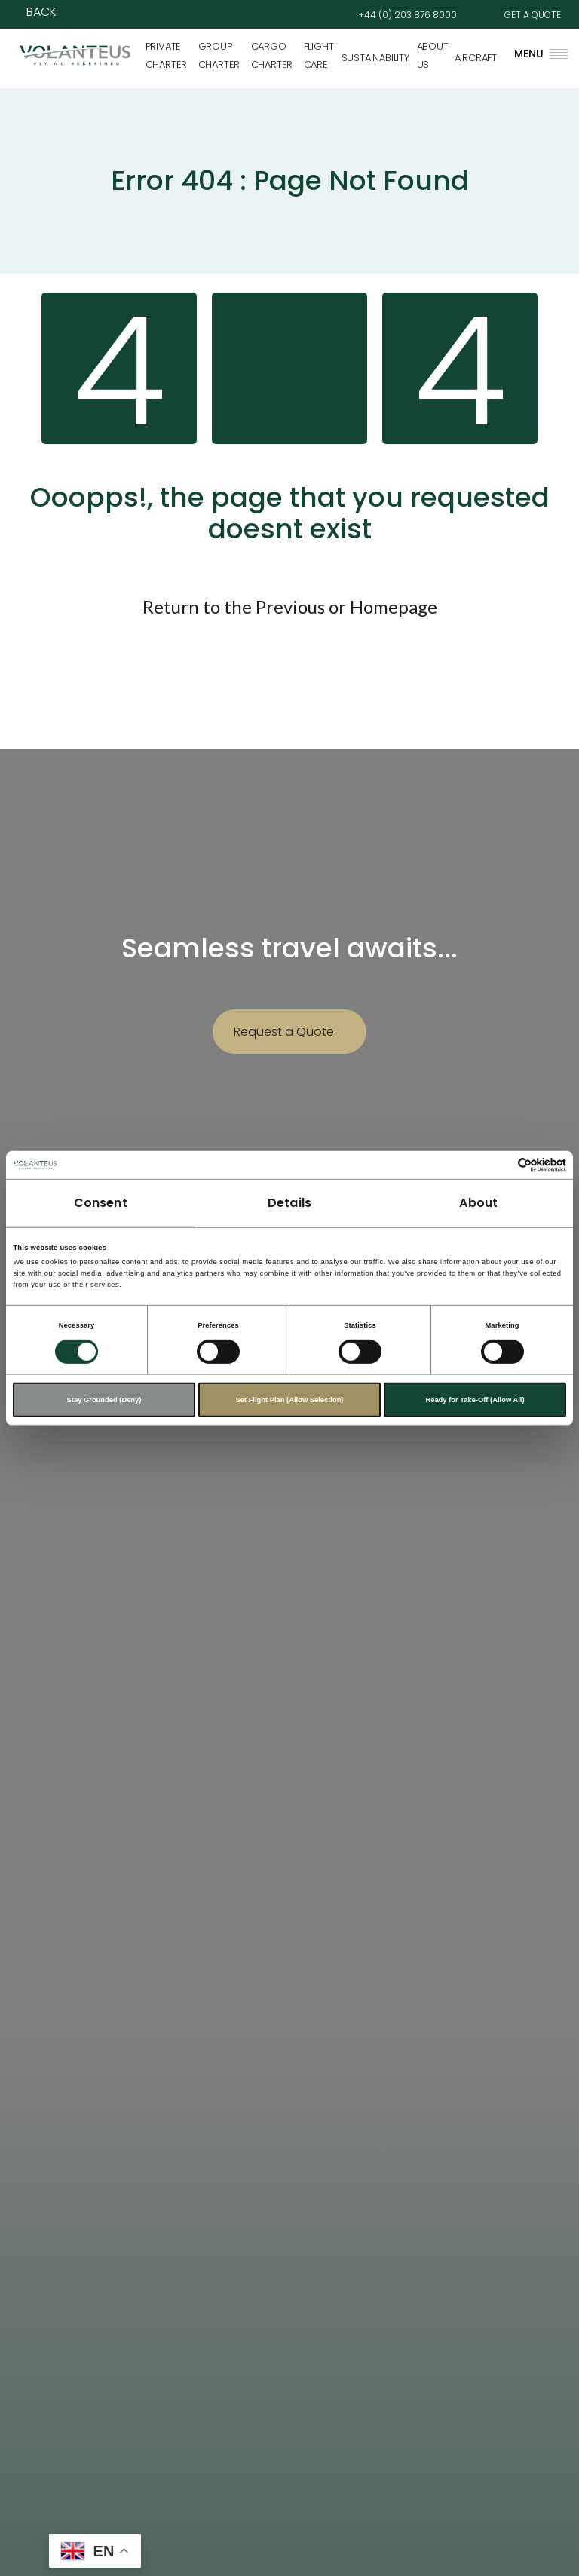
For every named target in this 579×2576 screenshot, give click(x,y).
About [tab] (478, 1202)
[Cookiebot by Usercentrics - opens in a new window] (500, 1165)
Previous (290, 606)
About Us (433, 55)
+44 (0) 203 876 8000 (408, 14)
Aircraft (476, 58)
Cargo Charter (272, 55)
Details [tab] (289, 1202)
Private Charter (167, 55)
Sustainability (375, 58)
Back (41, 11)
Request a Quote (284, 1031)
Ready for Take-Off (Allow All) (474, 1400)
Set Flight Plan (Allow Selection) (289, 1400)
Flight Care (319, 55)
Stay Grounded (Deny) (104, 1400)
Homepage (393, 606)
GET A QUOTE (532, 14)
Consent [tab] (100, 1202)
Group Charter (219, 55)
